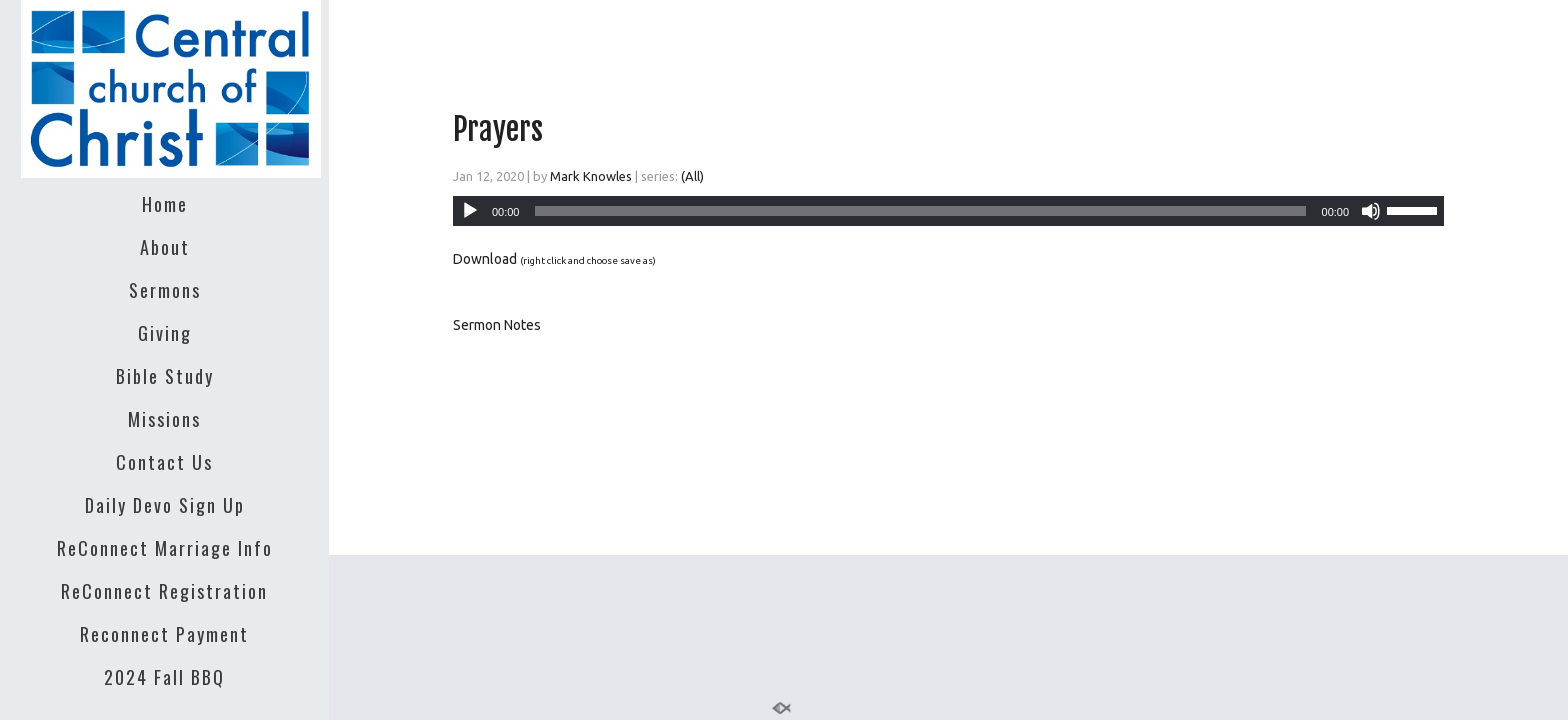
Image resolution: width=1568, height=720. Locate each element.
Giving (165, 333)
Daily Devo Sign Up (165, 505)
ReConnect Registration (164, 591)
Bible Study (165, 376)
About (165, 247)
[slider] (920, 211)
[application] (948, 211)
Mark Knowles (591, 176)
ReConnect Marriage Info (165, 548)
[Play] (470, 211)
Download (485, 259)
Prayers (498, 129)
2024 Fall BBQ (164, 677)
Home (165, 204)
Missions (164, 419)
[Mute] (1371, 211)
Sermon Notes (497, 325)
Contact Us (164, 462)
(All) (692, 176)
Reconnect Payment (164, 634)
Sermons (165, 290)
